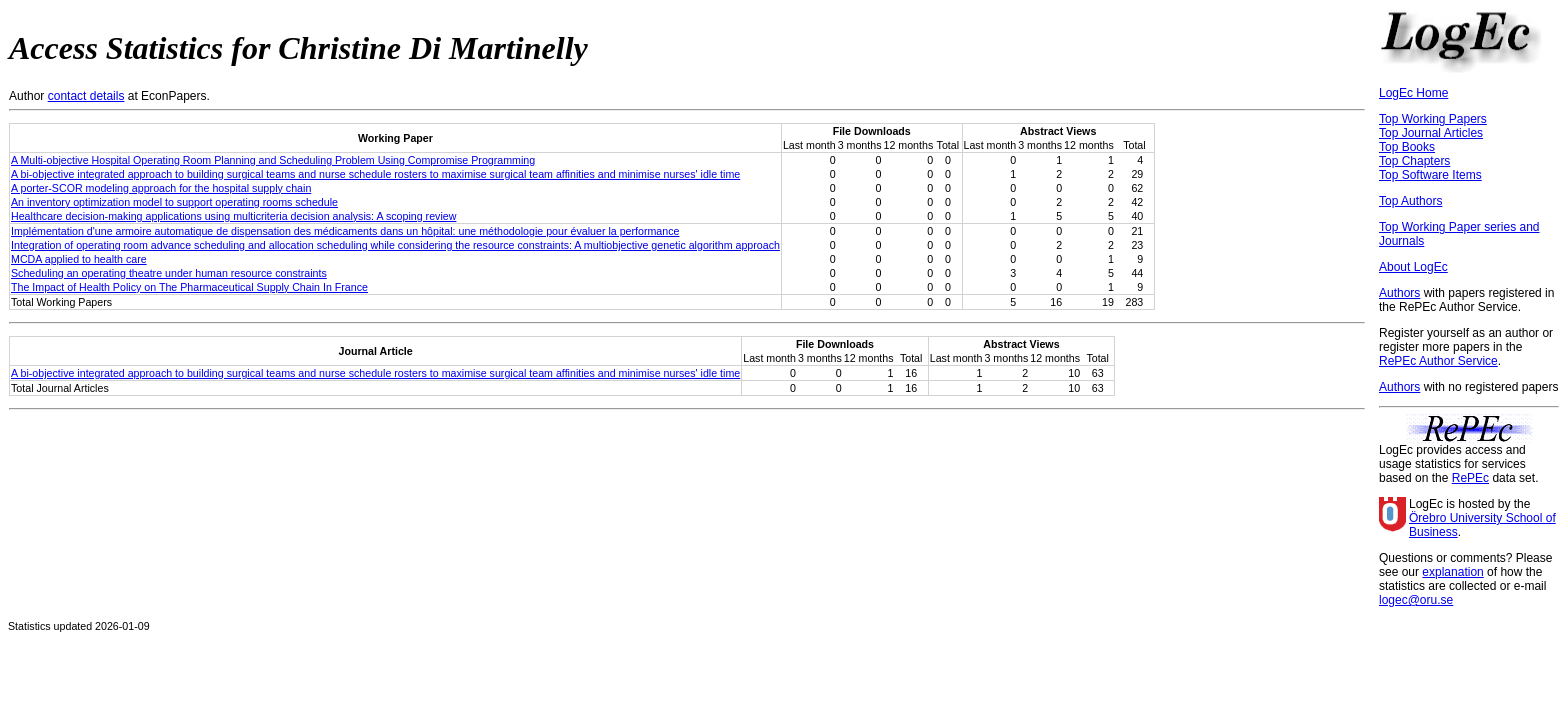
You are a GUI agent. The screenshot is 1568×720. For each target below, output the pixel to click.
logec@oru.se (1416, 600)
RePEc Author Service (1438, 361)
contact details (86, 96)
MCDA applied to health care (79, 259)
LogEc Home (1413, 93)
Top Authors (1410, 201)
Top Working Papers (1433, 119)
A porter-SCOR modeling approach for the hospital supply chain (161, 188)
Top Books (1407, 147)
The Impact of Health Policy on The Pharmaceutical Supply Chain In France (189, 287)
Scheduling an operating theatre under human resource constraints (169, 273)
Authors (1399, 293)
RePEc (1470, 478)
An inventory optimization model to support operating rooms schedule (174, 202)
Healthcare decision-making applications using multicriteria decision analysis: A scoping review (233, 216)
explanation (1452, 572)
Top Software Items (1430, 175)
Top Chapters (1414, 161)
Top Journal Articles (1431, 133)
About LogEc (1413, 267)
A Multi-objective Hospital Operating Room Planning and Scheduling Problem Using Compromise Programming (273, 160)
